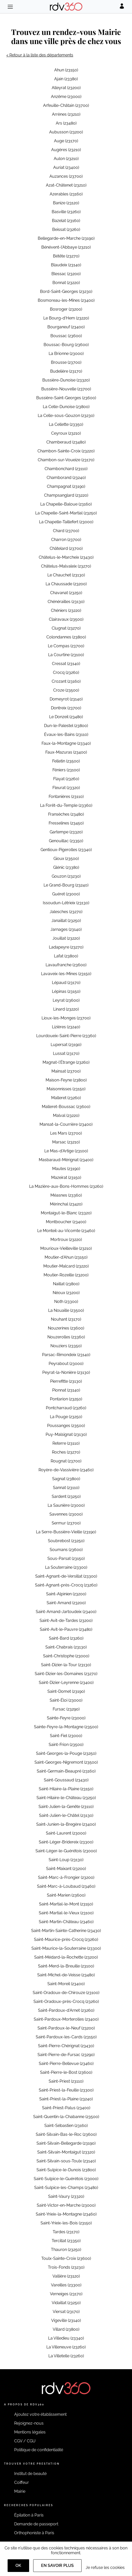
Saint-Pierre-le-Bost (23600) (66, 2072)
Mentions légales (30, 2432)
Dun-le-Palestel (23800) (66, 725)
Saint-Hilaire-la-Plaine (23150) (66, 1788)
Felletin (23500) (66, 761)
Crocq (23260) (66, 672)
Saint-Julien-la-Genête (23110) (66, 1806)
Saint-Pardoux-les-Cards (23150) (66, 2037)
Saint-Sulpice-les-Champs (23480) (66, 2187)
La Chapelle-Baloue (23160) (66, 504)
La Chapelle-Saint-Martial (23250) (66, 513)
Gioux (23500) (66, 858)
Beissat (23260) (66, 229)
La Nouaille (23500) (66, 1310)
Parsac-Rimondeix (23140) (66, 1354)
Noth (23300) (66, 1301)
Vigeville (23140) (66, 2320)
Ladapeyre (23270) (66, 947)
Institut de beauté (30, 2473)
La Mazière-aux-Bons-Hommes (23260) (66, 1186)
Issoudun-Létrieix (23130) (66, 902)
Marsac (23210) (66, 1142)
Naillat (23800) (66, 1283)
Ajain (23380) (66, 78)
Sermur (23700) (66, 1523)
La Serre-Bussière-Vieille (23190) (66, 1532)
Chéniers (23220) (66, 610)
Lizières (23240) (66, 1026)
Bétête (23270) (66, 256)
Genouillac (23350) (66, 840)
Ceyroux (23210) (66, 433)
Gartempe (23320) (66, 832)
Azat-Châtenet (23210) (66, 185)
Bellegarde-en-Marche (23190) (66, 238)
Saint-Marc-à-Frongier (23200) (66, 1877)
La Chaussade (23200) (66, 583)
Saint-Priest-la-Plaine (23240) (66, 2099)
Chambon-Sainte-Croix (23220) (66, 451)
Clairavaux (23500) (66, 619)
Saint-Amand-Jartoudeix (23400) (66, 1611)
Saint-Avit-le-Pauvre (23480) (66, 1629)
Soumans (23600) (66, 1549)
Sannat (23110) (66, 1487)
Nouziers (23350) (66, 1345)
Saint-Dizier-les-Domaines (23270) (66, 1673)
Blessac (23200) (66, 273)
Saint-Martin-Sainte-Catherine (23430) (66, 1930)
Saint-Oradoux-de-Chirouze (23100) (66, 1992)
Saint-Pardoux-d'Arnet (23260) (66, 2010)
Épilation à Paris (29, 2515)
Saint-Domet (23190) (66, 1691)
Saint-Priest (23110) (66, 2081)
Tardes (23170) (66, 2231)
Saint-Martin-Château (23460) (66, 1921)
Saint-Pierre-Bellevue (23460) (66, 2063)
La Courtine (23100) (66, 654)
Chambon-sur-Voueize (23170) (66, 459)
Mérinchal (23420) (66, 1204)
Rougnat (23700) (66, 1461)
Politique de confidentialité (38, 2449)
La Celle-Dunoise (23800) (66, 406)
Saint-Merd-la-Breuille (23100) (66, 1966)
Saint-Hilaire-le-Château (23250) (66, 1797)
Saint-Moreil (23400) (66, 1983)
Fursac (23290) (66, 1709)
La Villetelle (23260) (66, 2355)
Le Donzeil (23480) (66, 716)
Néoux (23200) (66, 1292)
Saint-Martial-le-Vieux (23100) (66, 1912)
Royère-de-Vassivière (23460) (66, 1469)
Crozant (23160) (66, 681)
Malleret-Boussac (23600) (66, 1106)
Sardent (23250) (66, 1496)
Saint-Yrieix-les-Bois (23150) (66, 2223)
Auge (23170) (66, 140)
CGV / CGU (24, 2441)
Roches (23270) (66, 1452)
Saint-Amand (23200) (66, 1602)
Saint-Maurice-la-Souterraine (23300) (66, 1948)
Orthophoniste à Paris (34, 2532)
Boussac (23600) (66, 335)
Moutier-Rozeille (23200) (66, 1275)
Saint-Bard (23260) (66, 1638)
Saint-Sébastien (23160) (66, 2125)
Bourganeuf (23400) (66, 327)
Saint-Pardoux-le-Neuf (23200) (66, 2028)
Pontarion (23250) (66, 1399)
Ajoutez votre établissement (40, 2414)
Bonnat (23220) (66, 282)
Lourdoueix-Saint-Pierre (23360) (66, 1035)
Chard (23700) (66, 530)
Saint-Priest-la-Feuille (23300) (66, 2090)
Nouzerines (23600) (66, 1328)
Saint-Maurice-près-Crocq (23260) (66, 1939)
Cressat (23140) (66, 663)
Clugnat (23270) (66, 628)
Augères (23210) (66, 149)
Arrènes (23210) (66, 114)
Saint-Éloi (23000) (66, 1700)
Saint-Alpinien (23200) (66, 1594)
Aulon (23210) (66, 158)
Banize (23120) (66, 202)
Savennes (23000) (66, 1514)
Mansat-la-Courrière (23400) (66, 1124)
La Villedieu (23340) (66, 2338)
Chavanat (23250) (66, 592)
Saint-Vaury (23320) (66, 2196)
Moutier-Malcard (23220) (66, 1266)
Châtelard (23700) (66, 548)
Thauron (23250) (66, 2249)
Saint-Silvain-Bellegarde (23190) (66, 2143)
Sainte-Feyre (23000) (66, 1718)
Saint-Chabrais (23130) (66, 1647)
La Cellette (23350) (66, 424)
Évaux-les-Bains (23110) (66, 734)
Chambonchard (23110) (66, 468)
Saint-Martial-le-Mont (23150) (66, 1904)
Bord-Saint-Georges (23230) (66, 291)
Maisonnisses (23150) (66, 1088)
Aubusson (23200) (66, 132)
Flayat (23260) (66, 778)
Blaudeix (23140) (66, 265)
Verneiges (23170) (66, 2293)
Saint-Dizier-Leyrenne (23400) (66, 1682)
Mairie (19, 2491)
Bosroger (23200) (66, 309)
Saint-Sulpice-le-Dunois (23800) (66, 2169)
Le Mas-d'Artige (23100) (66, 1151)
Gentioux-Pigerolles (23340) (66, 849)
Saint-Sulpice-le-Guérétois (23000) (66, 2178)
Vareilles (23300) (66, 2285)
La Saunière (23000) (66, 1505)
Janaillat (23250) (66, 920)
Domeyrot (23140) (66, 699)
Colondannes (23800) (66, 637)
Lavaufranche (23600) (66, 964)
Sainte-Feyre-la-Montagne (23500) (66, 1726)
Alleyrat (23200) (66, 87)
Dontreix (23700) (66, 708)
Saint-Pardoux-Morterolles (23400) (66, 2019)
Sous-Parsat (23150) (66, 1558)
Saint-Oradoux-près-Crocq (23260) (66, 2001)
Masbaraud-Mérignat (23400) (66, 1159)
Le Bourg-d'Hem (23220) (66, 318)
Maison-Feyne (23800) (66, 1080)
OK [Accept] (18, 2565)
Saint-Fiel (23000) (66, 1735)
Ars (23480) (66, 123)
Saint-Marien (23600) (66, 1895)
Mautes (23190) (66, 1168)
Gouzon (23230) (66, 876)
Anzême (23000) (66, 96)
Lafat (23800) (66, 956)
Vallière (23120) (66, 2276)
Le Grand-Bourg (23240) (66, 885)
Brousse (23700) (66, 362)
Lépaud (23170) (66, 982)
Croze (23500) (66, 690)
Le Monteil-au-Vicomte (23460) (66, 1230)
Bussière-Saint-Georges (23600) (66, 397)
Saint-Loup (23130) (66, 1859)
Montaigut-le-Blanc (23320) (66, 1213)
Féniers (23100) (66, 770)
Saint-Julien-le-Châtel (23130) (66, 1815)
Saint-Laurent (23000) (66, 1833)
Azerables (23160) (66, 194)
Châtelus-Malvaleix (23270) (66, 566)
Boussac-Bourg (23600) (66, 344)
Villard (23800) (66, 2329)
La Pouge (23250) (66, 1416)
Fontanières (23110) (66, 796)
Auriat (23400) (66, 167)
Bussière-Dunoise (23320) (66, 380)
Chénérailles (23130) (66, 601)
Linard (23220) (66, 1009)
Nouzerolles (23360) (66, 1337)
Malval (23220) (66, 1115)
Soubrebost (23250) (66, 1540)
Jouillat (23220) (66, 938)
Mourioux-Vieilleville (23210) (66, 1248)
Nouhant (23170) (66, 1319)
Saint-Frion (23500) (66, 1744)
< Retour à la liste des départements (39, 55)
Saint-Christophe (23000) (66, 1656)
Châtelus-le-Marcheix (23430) (66, 557)
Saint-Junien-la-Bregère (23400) (66, 1824)
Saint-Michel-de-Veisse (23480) (66, 1975)
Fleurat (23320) (66, 787)
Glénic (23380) (66, 867)
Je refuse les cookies (105, 2567)
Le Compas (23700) (66, 645)
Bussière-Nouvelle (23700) (66, 389)
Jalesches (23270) (66, 911)
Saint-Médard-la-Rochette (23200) (66, 1957)
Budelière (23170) (66, 371)
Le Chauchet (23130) (66, 575)
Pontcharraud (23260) (66, 1407)
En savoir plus (57, 2565)
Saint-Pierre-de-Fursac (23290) (66, 2054)
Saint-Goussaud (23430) (66, 1780)
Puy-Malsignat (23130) (66, 1434)
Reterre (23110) (66, 1443)
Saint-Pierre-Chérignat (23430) (66, 2045)
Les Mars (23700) (66, 1133)
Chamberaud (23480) (66, 442)
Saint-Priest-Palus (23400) (66, 2107)
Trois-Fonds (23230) (66, 2267)
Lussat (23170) (66, 1053)
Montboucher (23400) (66, 1221)
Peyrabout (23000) (66, 1363)
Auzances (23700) (66, 176)
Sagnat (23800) (66, 1478)
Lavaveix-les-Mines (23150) (66, 973)
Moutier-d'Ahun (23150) (66, 1257)
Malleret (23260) (66, 1097)
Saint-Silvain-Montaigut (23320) (66, 2152)
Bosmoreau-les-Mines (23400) (66, 300)
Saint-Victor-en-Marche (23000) (66, 2205)
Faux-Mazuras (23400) (66, 752)
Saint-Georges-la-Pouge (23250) (66, 1753)
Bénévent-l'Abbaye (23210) (66, 247)
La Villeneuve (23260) (66, 2347)
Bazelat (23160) (66, 220)
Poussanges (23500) (66, 1425)
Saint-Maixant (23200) (66, 1868)
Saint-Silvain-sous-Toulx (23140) (66, 2161)
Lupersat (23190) (66, 1044)
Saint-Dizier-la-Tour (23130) (66, 1664)
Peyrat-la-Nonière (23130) (66, 1372)
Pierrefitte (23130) (66, 1381)
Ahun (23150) (66, 70)
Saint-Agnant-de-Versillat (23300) (66, 1576)
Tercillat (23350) (66, 2240)
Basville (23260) (66, 211)
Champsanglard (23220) (66, 495)
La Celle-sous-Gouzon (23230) (66, 415)
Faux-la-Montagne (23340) (66, 743)
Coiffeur (21, 2482)
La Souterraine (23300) (66, 1567)
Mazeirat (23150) (66, 1177)
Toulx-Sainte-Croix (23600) (66, 2258)
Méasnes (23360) (66, 1195)
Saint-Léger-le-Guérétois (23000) (66, 1850)
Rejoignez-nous (29, 2423)
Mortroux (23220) (66, 1239)
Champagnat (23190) (66, 486)
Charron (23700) (66, 539)
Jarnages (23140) (66, 929)
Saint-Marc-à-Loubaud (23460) (66, 1886)
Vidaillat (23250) (66, 2302)
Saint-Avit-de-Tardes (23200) (66, 1620)
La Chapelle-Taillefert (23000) (66, 521)
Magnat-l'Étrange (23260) (66, 1062)
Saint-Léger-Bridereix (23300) (66, 1842)
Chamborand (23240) (66, 477)
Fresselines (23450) (66, 823)
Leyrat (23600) (66, 1000)
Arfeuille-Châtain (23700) (66, 105)
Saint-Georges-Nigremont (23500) (66, 1762)
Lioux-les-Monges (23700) (66, 1018)
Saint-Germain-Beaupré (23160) (66, 1771)
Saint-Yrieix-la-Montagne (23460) (66, 2214)
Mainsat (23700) (66, 1071)
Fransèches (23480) (66, 814)
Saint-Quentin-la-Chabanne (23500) (66, 2116)
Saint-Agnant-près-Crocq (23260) (66, 1585)
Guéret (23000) (66, 894)
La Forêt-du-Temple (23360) (66, 805)
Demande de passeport (36, 2524)
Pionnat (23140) (66, 1390)
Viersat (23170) (66, 2311)
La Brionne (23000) (66, 353)
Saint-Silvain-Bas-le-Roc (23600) (66, 2134)
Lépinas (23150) (66, 991)
